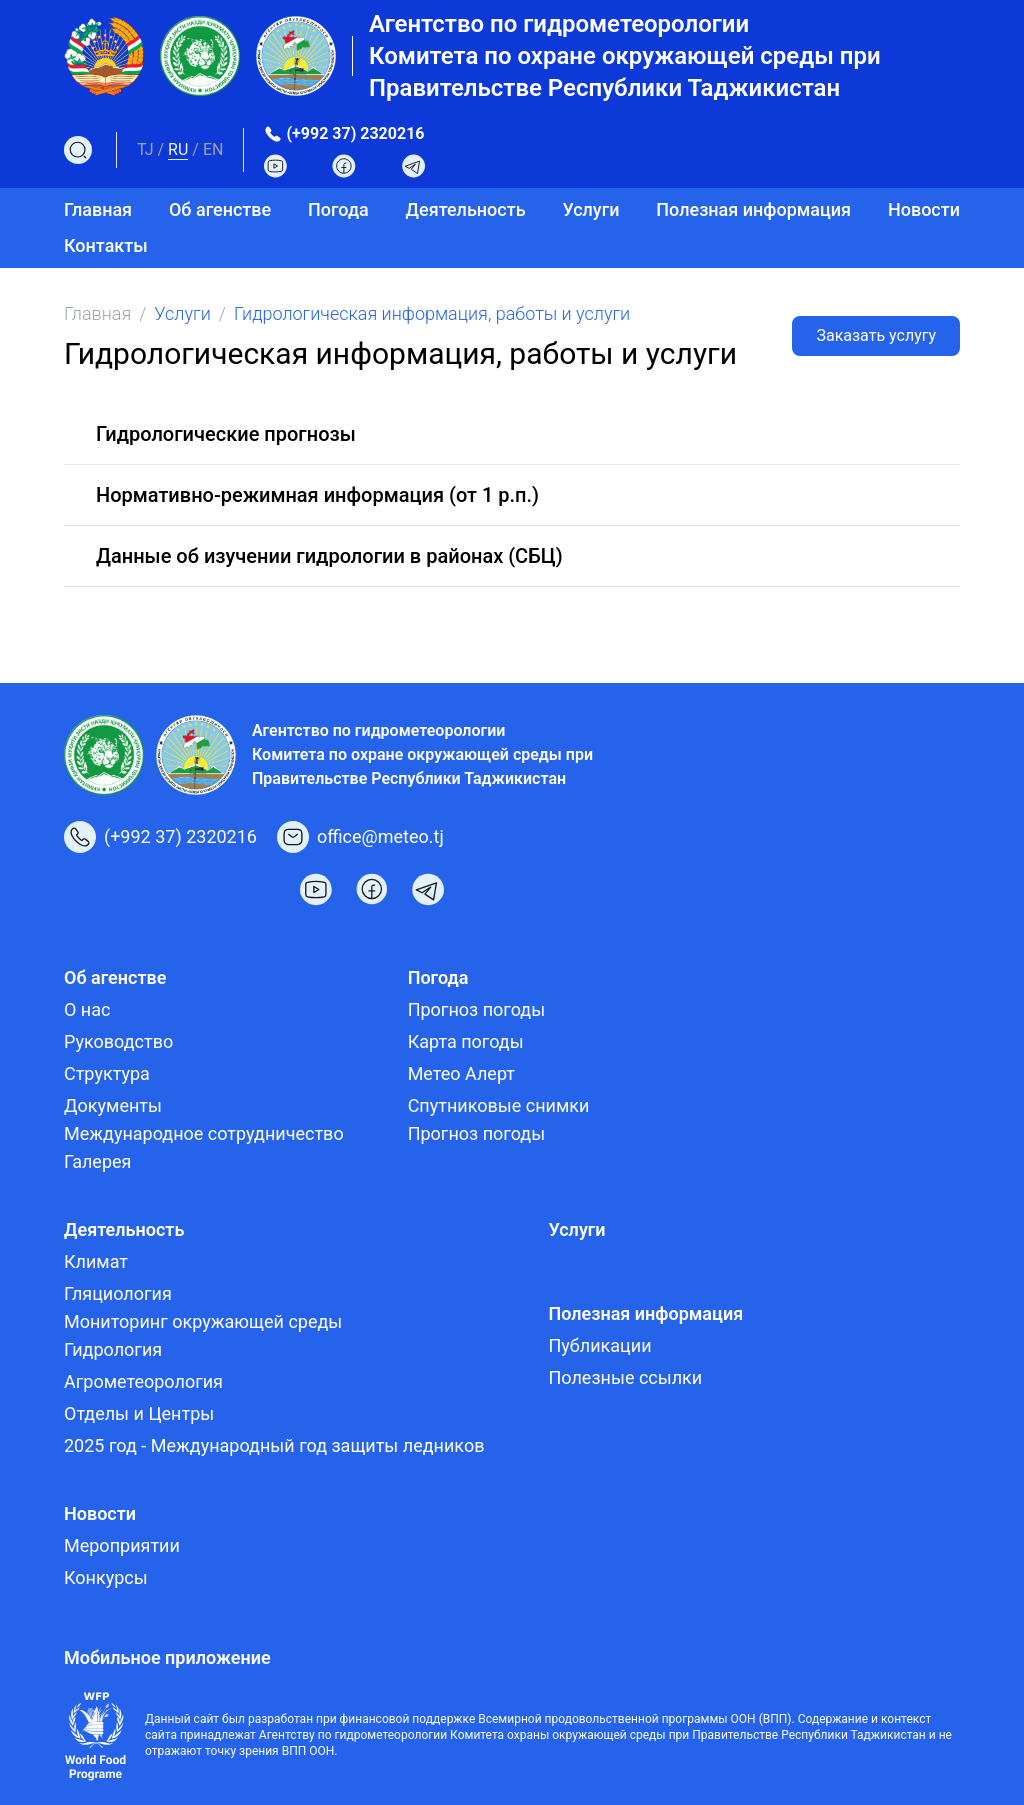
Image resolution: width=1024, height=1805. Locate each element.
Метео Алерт (461, 1073)
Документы (113, 1105)
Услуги (590, 209)
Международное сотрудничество (204, 1133)
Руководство (118, 1041)
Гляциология (118, 1293)
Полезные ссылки (625, 1377)
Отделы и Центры (139, 1413)
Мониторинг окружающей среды (203, 1321)
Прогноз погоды (477, 1009)
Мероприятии (122, 1545)
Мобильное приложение (167, 1657)
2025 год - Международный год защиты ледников (274, 1445)
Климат (96, 1261)
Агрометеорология (143, 1381)
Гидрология (113, 1349)
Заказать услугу (876, 335)
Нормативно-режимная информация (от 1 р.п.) (317, 495)
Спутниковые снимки (499, 1105)
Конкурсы (106, 1577)
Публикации (599, 1345)
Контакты (106, 245)
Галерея (97, 1161)
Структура (107, 1073)
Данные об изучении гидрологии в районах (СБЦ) (329, 556)
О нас (87, 1009)
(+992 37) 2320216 (355, 133)
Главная (98, 209)
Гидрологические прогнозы (226, 434)
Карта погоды (466, 1041)
